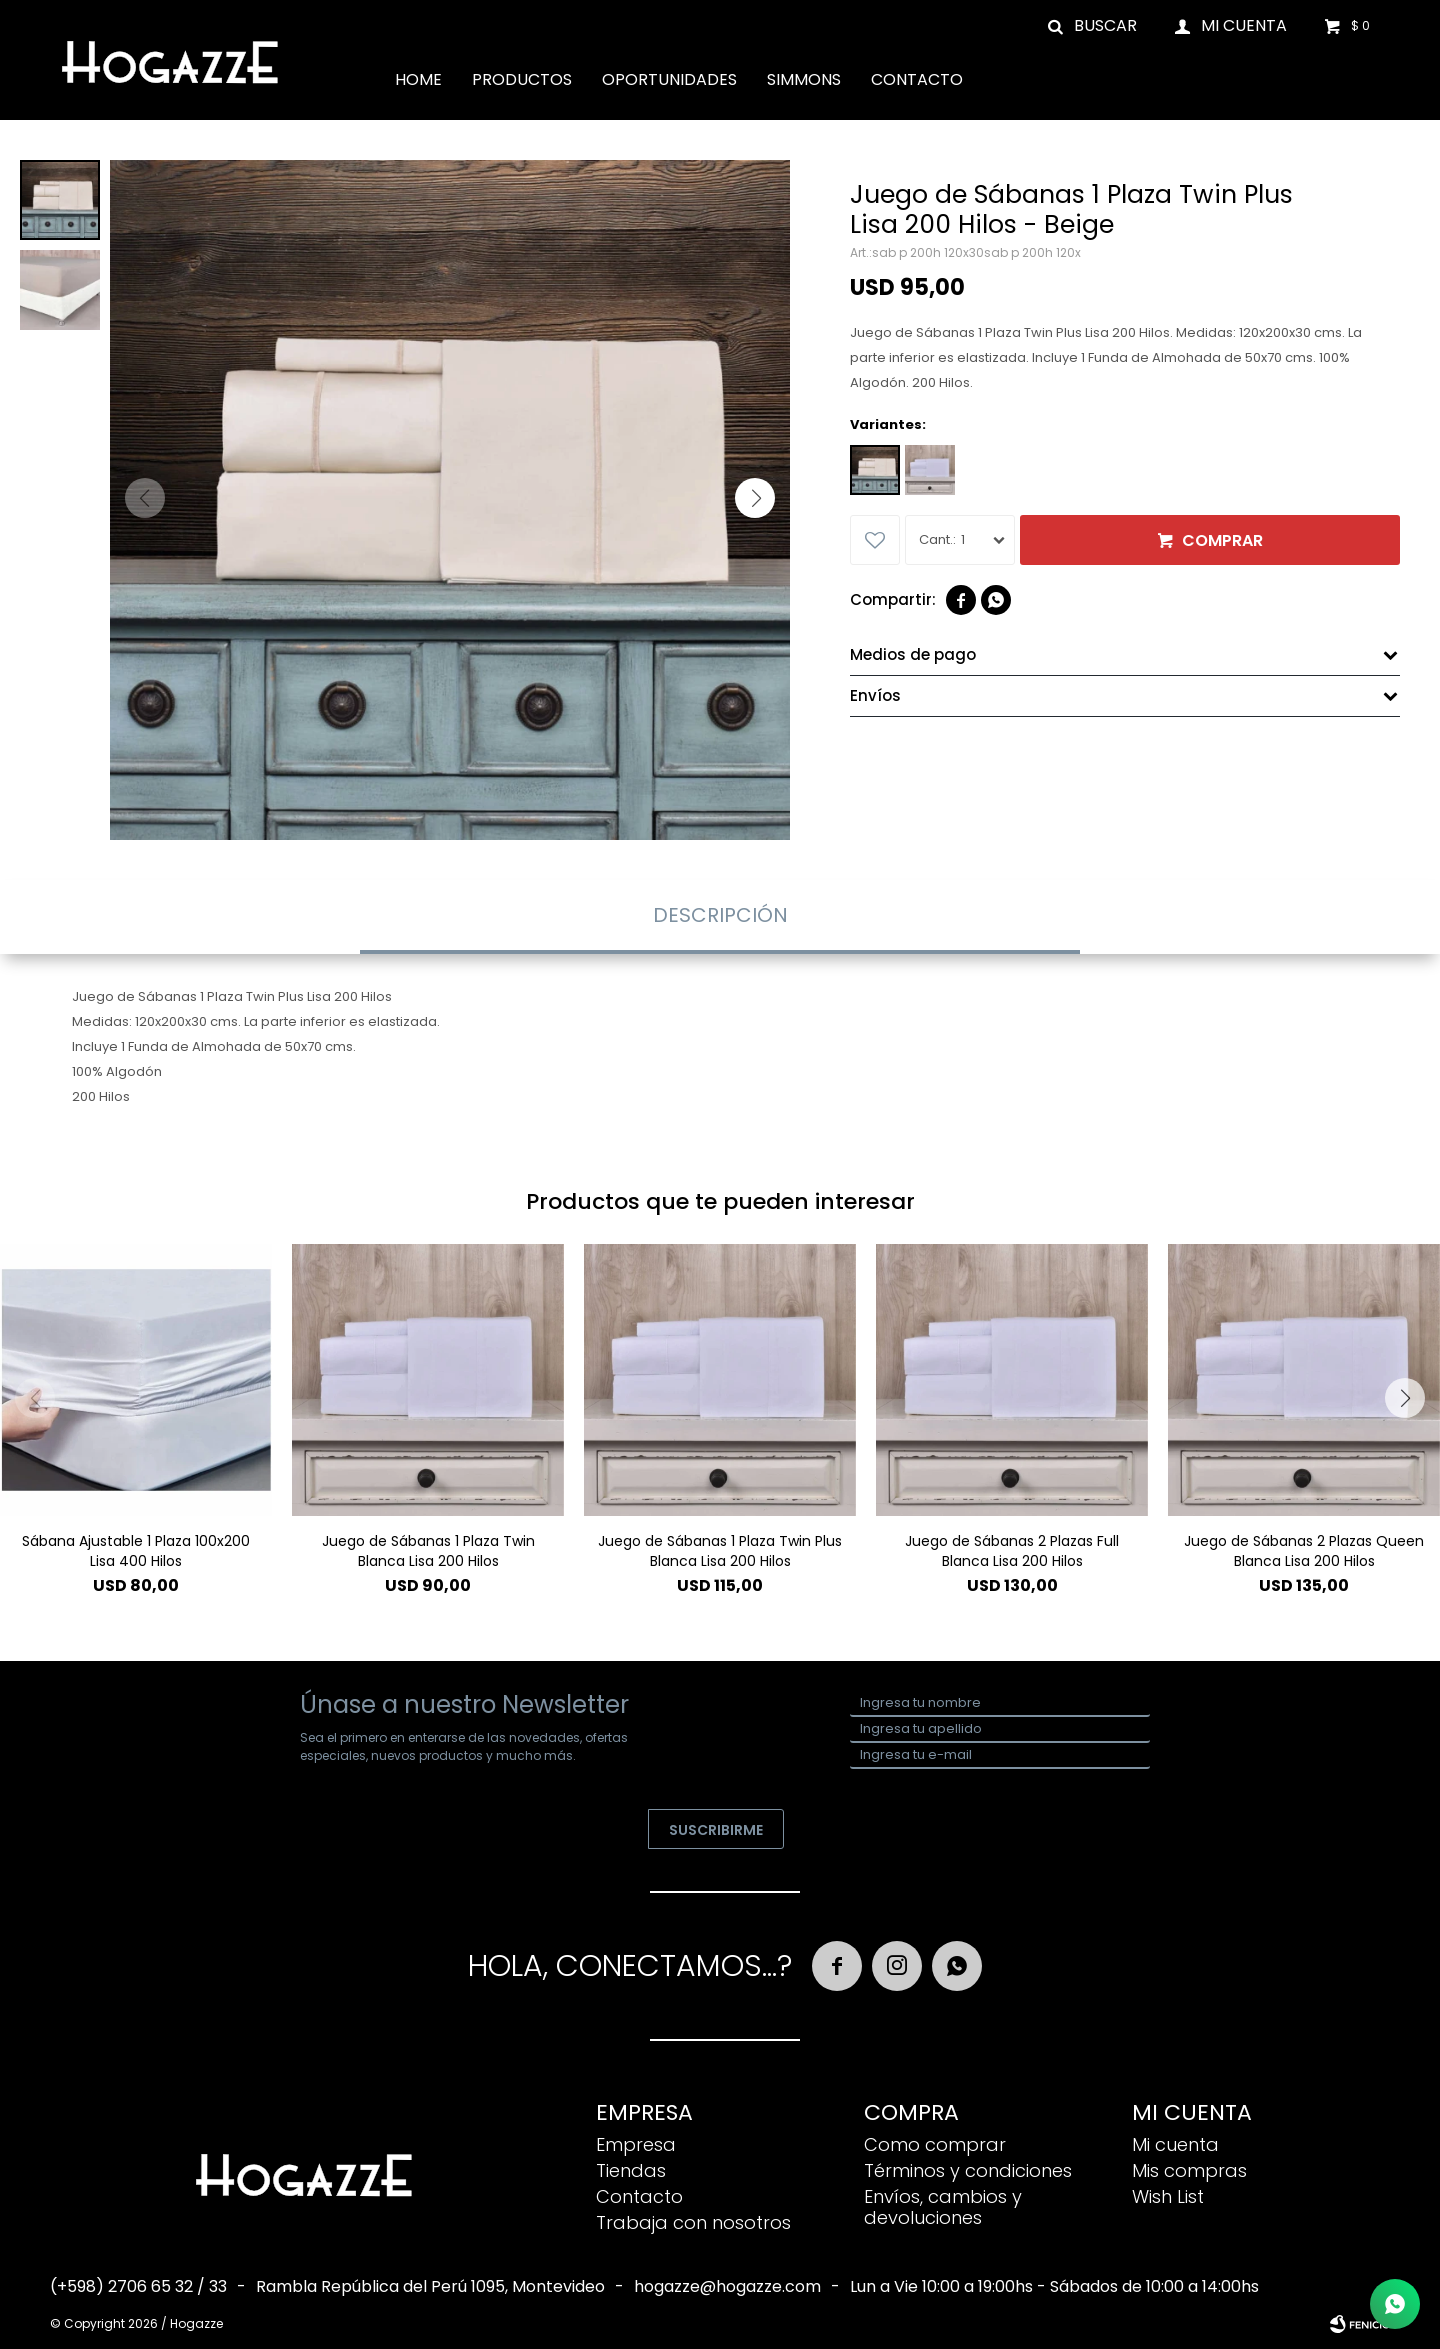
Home (418, 79)
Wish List (1168, 2196)
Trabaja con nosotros (693, 2222)
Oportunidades (669, 79)
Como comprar (935, 2144)
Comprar (1222, 540)
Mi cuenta (1175, 2144)
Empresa (636, 2144)
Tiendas (631, 2170)
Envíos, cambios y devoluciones (943, 2207)
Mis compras (1189, 2170)
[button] (755, 498)
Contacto (917, 79)
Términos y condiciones (968, 2170)
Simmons (804, 79)
